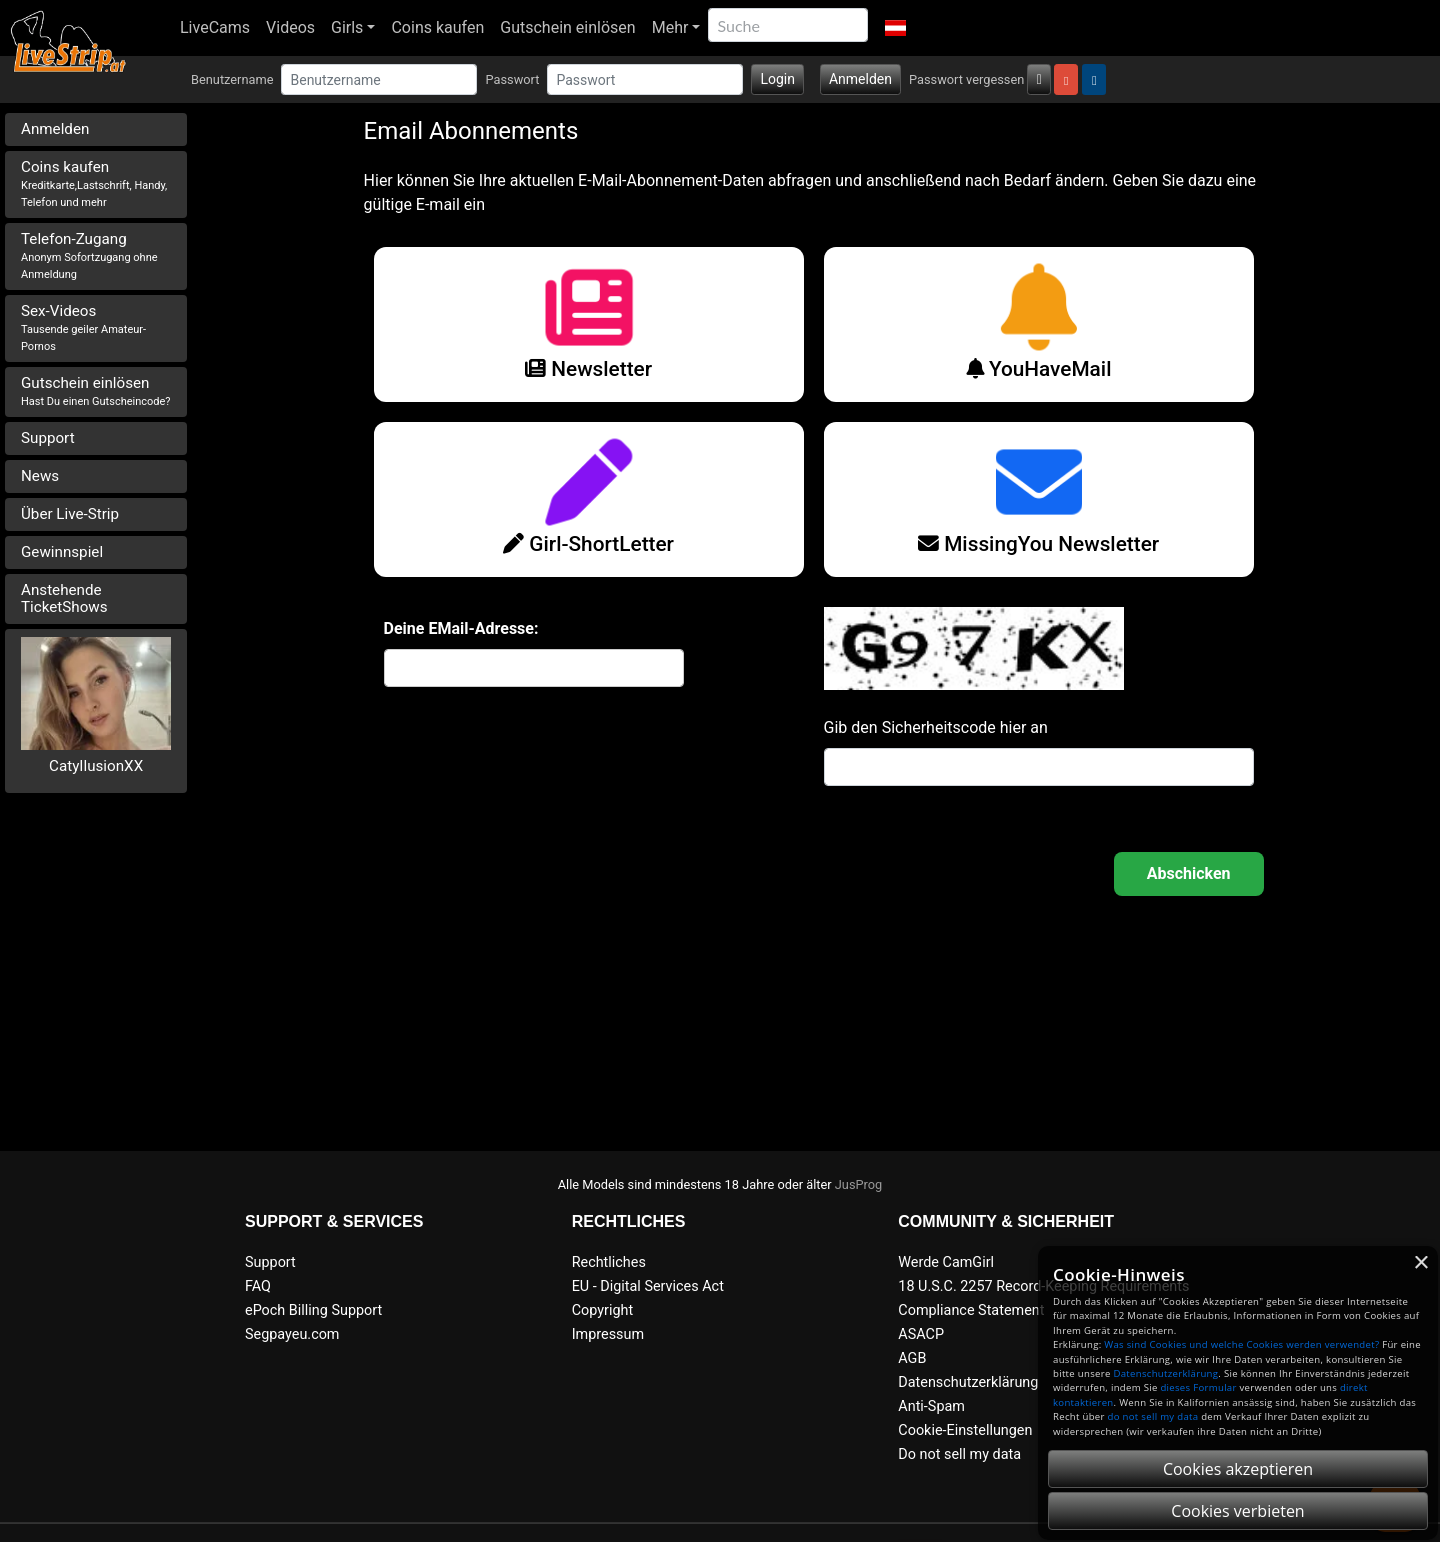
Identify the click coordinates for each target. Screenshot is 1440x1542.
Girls (347, 27)
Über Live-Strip (70, 514)
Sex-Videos (83, 327)
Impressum (608, 1334)
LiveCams (215, 27)
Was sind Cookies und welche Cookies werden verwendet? (1241, 1344)
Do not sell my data (959, 1454)
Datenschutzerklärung (968, 1382)
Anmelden (860, 79)
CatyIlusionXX (96, 766)
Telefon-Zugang (89, 255)
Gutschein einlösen (567, 27)
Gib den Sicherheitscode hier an (936, 727)
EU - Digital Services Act (648, 1286)
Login (777, 79)
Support (48, 438)
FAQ (258, 1286)
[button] (894, 28)
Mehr (670, 27)
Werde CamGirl (946, 1262)
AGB (912, 1358)
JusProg (859, 1184)
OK (1189, 874)
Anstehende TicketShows (64, 598)
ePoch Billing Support (313, 1310)
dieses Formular (1198, 1387)
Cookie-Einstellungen (965, 1430)
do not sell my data (1153, 1416)
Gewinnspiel (62, 552)
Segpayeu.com (292, 1334)
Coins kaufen (437, 27)
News (40, 476)
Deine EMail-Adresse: (461, 628)
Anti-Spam (931, 1406)
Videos (290, 27)
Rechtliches (609, 1262)
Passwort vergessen (966, 79)
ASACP (921, 1334)
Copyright (602, 1310)
